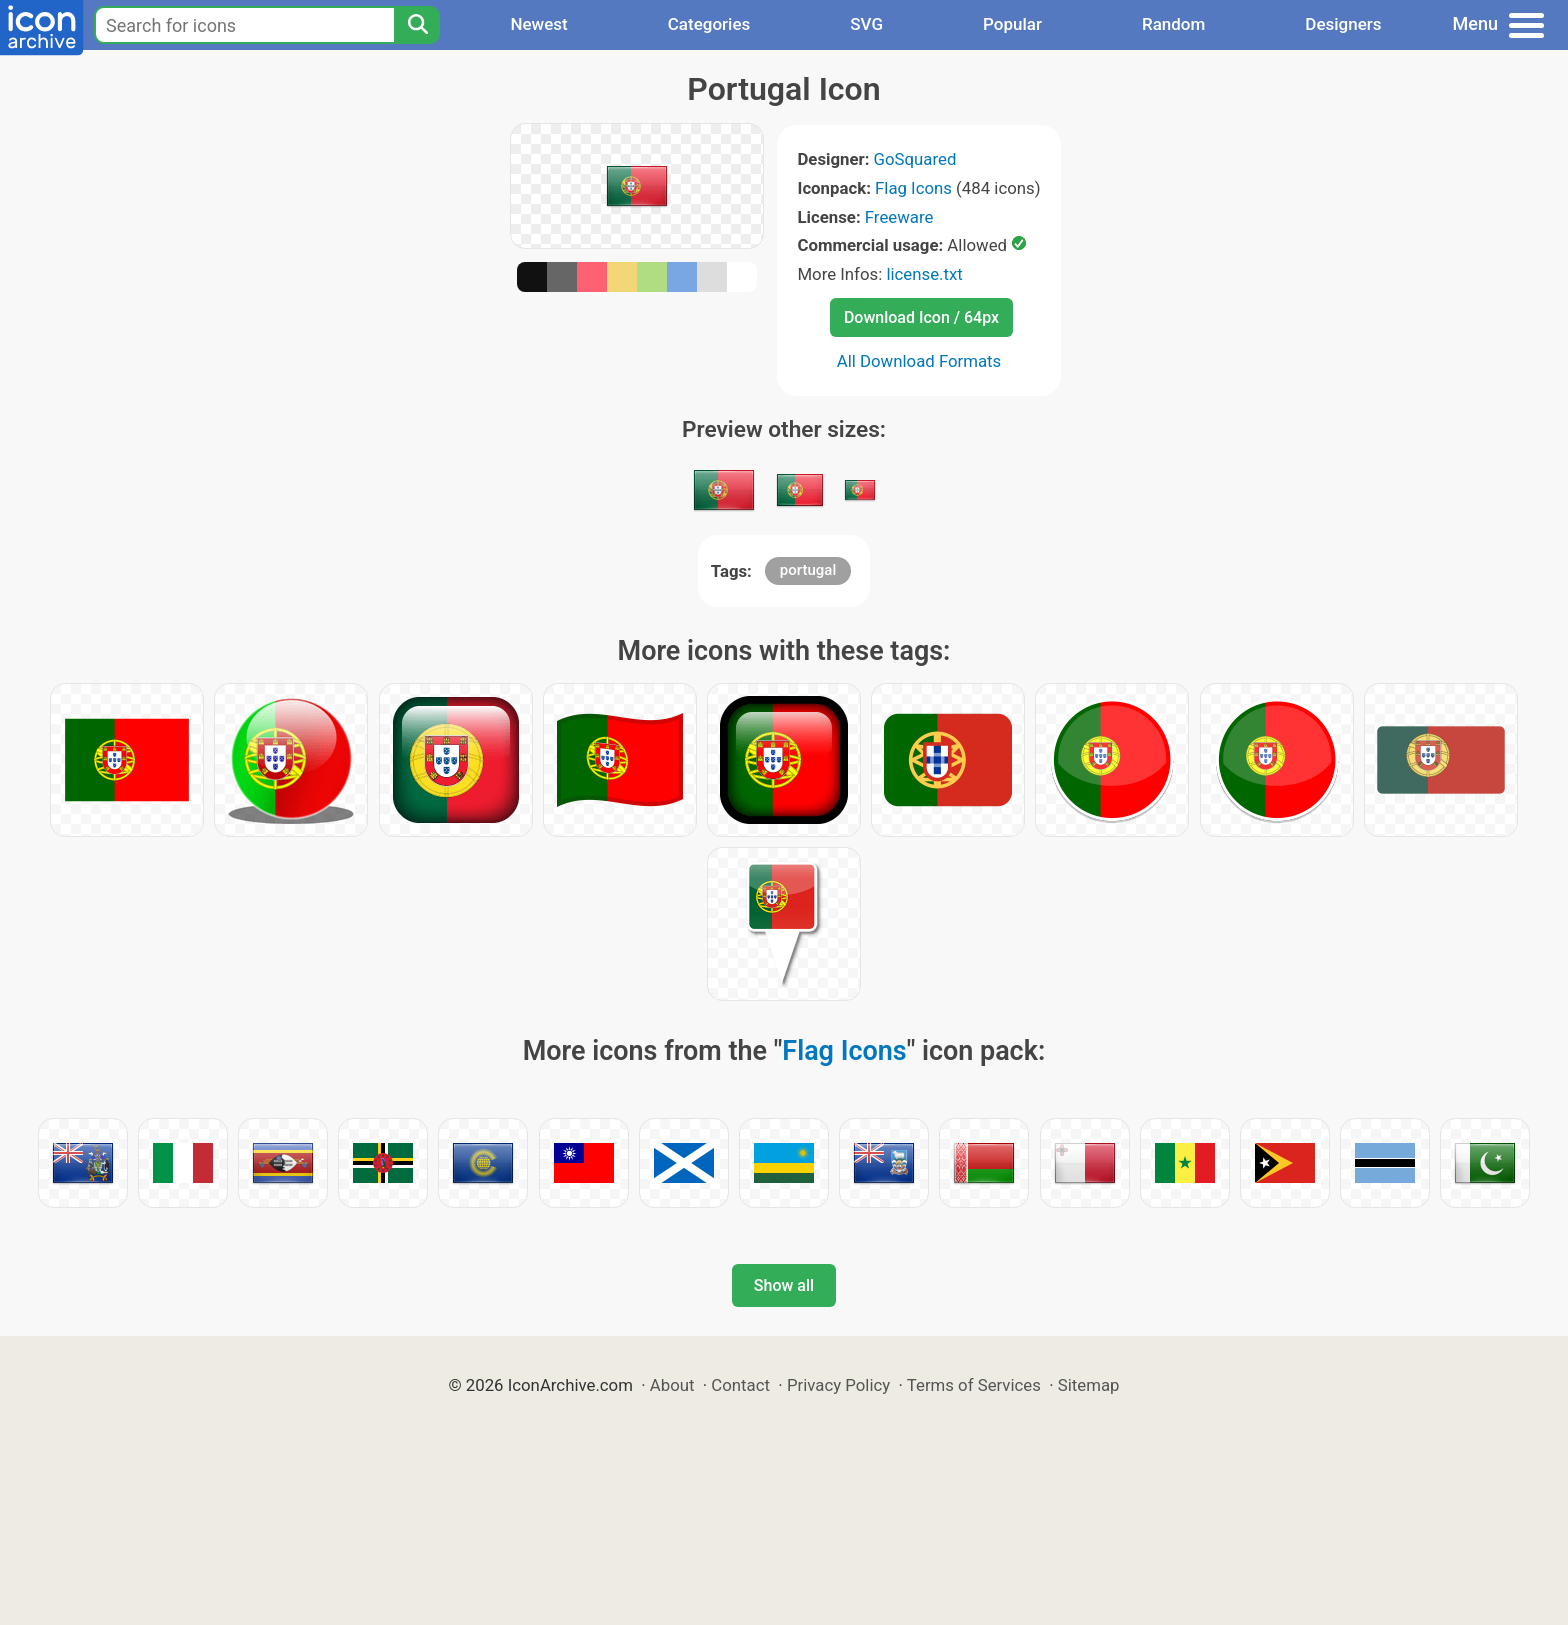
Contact (740, 1385)
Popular (1012, 24)
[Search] (417, 25)
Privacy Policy (838, 1385)
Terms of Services (974, 1385)
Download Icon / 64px (921, 317)
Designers (1343, 24)
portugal (808, 570)
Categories (709, 24)
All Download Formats (919, 361)
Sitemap (1089, 1385)
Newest (538, 24)
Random (1173, 24)
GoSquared (915, 159)
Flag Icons (913, 188)
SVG (866, 24)
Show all (784, 1285)
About (672, 1385)
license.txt (924, 274)
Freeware (899, 217)
